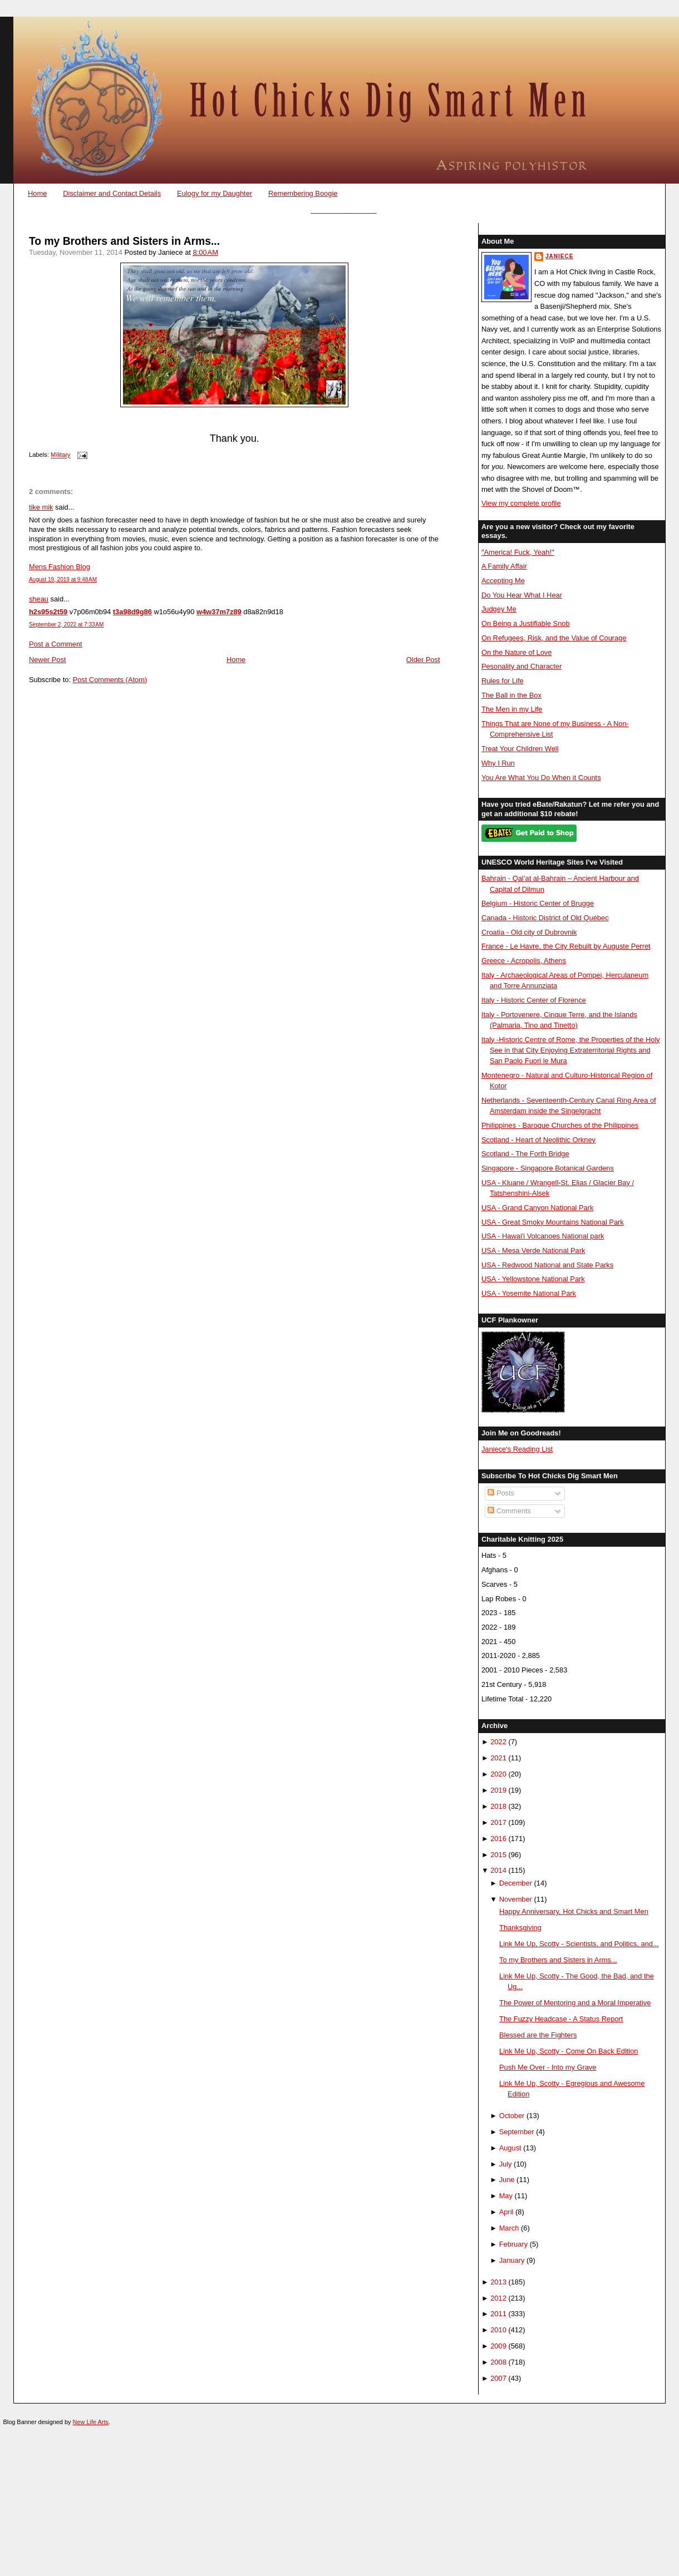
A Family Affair (504, 566)
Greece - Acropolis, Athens (523, 960)
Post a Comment (55, 644)
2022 (498, 1742)
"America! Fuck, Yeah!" (517, 552)
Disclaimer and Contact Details (112, 193)
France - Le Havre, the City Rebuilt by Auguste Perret (566, 946)
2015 (498, 1854)
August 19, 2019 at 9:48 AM (63, 579)
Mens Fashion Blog (59, 566)
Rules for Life (502, 681)
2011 (498, 2313)
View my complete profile (521, 503)
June (507, 2179)
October (512, 2115)
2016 (498, 1838)
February (513, 2244)
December (515, 1883)
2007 (498, 2378)
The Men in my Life (511, 709)
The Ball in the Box (511, 695)
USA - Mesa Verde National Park (533, 1250)
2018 (498, 1806)
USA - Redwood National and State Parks (547, 1265)
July (505, 2164)
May (506, 2196)
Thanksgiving (520, 1927)
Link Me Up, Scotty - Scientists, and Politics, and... (579, 1944)
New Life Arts (91, 2422)
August (510, 2148)
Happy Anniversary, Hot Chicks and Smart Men (573, 1911)
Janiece (559, 256)
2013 (498, 2282)
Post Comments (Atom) (110, 679)
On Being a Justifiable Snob (525, 623)
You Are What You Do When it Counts (541, 777)
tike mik (41, 507)
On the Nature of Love (516, 652)
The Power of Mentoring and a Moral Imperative (575, 2002)
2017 (498, 1822)
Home (37, 193)
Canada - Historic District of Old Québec (545, 918)
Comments (509, 1511)
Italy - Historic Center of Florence (533, 1000)
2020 (498, 1774)
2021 (498, 1758)
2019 (498, 1790)
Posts (501, 1493)
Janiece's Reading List (517, 1449)
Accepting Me (503, 580)
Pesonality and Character (521, 666)
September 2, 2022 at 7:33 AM (66, 624)
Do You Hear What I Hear (521, 595)
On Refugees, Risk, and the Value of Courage (554, 638)
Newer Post (47, 659)
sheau (38, 599)
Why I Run (498, 763)
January (512, 2260)
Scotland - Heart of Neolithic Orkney (538, 1140)
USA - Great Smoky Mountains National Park (552, 1222)
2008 (498, 2362)
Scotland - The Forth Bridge (525, 1153)
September (516, 2132)
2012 (498, 2298)
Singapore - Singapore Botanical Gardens (547, 1168)
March (509, 2228)
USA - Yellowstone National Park (533, 1279)
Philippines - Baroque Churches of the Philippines (559, 1125)
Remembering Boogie (302, 193)
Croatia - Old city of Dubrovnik (529, 932)
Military (60, 455)
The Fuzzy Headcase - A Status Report (561, 2019)
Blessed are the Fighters (538, 2035)
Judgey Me (498, 609)
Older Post (423, 659)
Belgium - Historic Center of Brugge (537, 903)
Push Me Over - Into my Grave (547, 2067)
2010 (498, 2330)
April (506, 2212)
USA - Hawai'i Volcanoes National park (542, 1236)
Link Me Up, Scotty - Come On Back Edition (568, 2051)
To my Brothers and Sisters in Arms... (124, 241)
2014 (498, 1870)
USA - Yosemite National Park (528, 1293)
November (515, 1899)
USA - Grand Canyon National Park (537, 1207)
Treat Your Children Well (520, 748)
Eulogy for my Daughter (214, 193)
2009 (498, 2346)
